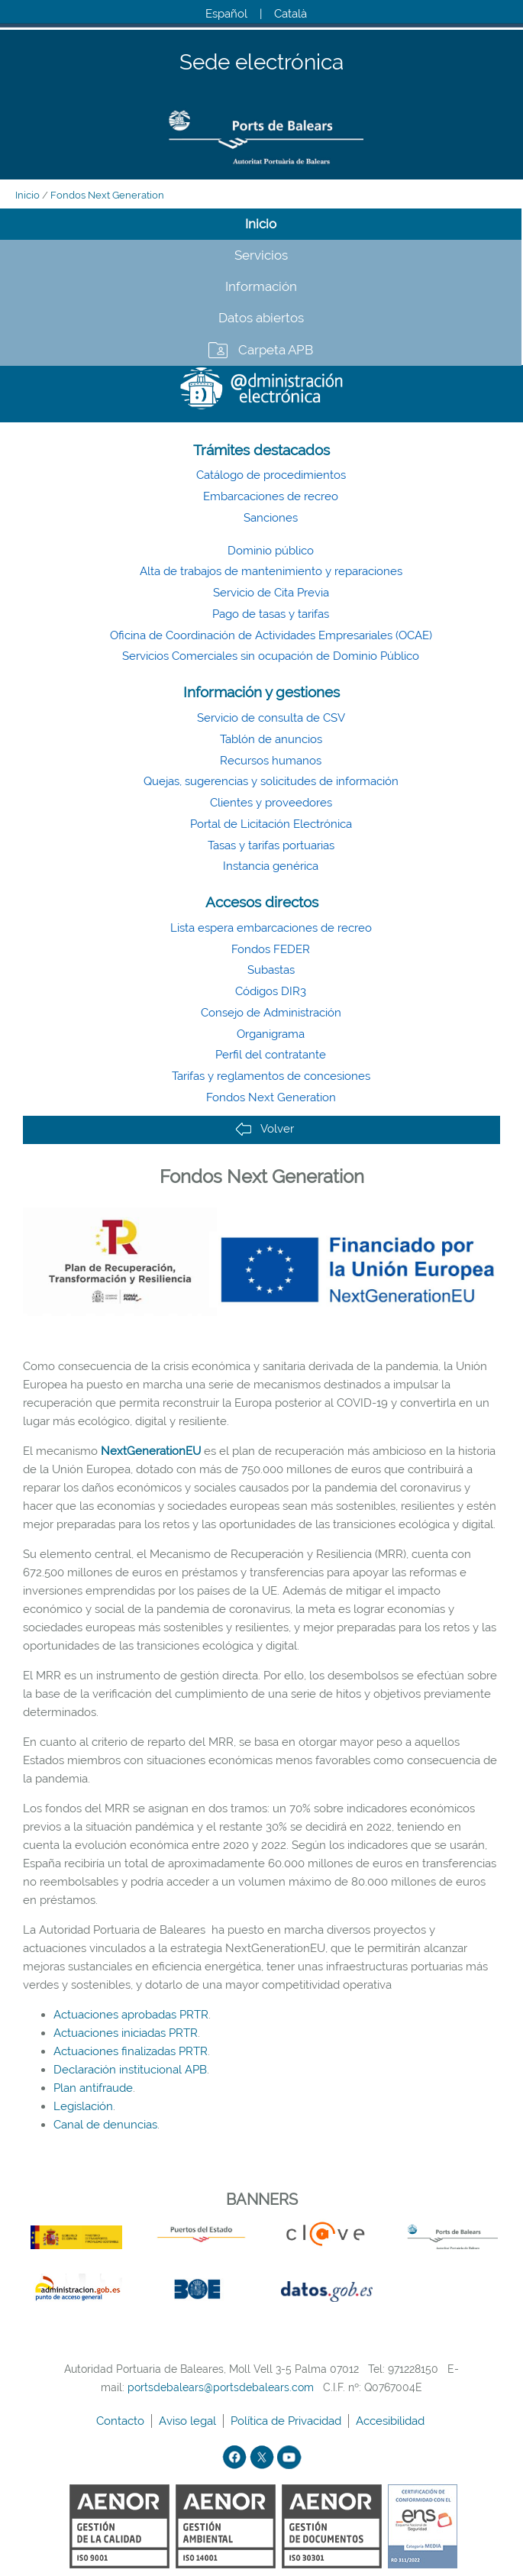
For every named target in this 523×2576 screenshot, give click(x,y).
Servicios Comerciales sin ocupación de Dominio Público (270, 656)
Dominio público (271, 551)
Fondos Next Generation (107, 195)
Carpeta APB (275, 349)
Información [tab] (261, 286)
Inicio (27, 195)
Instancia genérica (270, 866)
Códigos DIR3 (270, 991)
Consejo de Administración (271, 1013)
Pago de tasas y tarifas (270, 614)
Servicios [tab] (261, 255)
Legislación (83, 2106)
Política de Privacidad (287, 2421)
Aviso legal (189, 2421)
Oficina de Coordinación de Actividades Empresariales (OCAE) (271, 635)
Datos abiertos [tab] (261, 317)
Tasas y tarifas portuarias (271, 845)
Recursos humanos (270, 761)
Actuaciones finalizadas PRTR (130, 2051)
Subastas (271, 970)
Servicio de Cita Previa (271, 593)
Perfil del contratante (270, 1055)
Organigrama (271, 1034)
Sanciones (271, 518)
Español (226, 14)
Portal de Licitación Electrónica (271, 824)
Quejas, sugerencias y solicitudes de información (271, 781)
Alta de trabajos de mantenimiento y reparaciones (271, 571)
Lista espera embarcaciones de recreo (271, 928)
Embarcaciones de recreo (270, 496)
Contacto (121, 2421)
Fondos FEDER (270, 949)
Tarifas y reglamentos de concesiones (271, 1076)
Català (290, 14)
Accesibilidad (392, 2421)
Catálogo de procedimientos (271, 475)
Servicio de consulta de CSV (271, 718)
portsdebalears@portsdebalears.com (221, 2387)
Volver (264, 1129)
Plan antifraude (93, 2088)
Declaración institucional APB (130, 2070)
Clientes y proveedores (271, 803)
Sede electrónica (261, 63)
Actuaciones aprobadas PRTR (130, 2015)
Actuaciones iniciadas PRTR (125, 2033)
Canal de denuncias (105, 2125)
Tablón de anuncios (271, 739)
